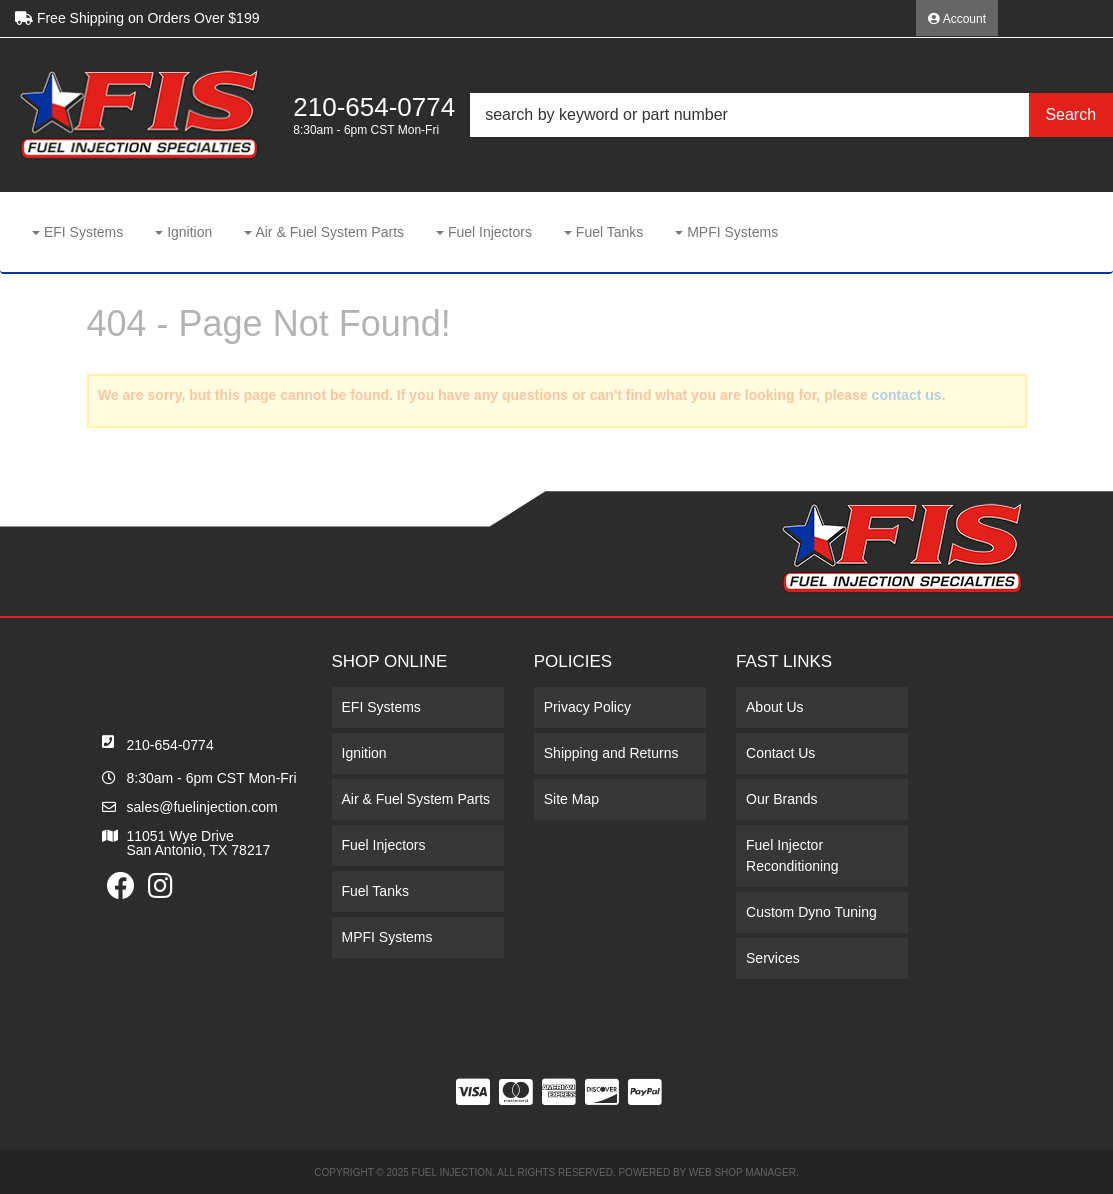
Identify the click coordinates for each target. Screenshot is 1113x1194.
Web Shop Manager (742, 1172)
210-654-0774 (170, 745)
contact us (907, 395)
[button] (791, 115)
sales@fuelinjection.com (202, 807)
